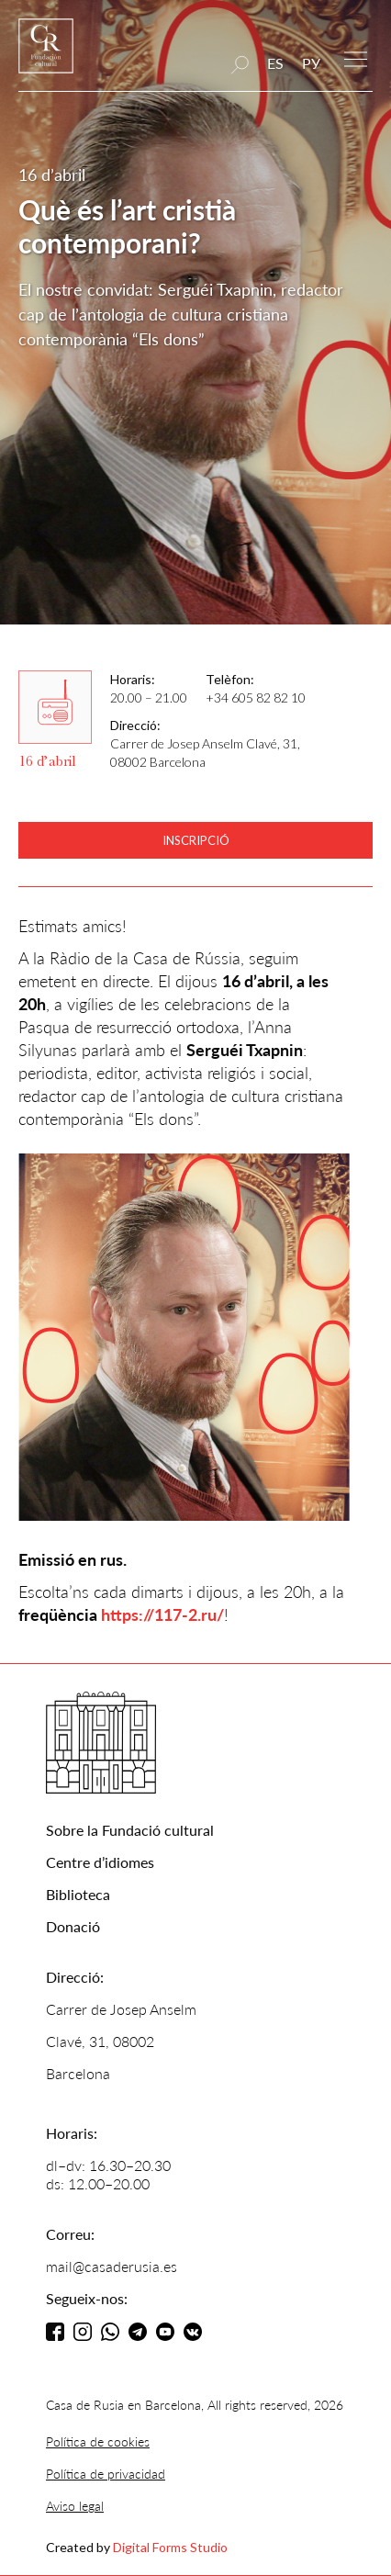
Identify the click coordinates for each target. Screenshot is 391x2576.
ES (275, 63)
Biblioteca (78, 1894)
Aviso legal (75, 2506)
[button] (356, 57)
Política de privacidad (105, 2473)
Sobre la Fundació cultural (130, 1830)
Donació (73, 1926)
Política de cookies (98, 2441)
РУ (311, 63)
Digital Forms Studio (170, 2547)
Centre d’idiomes (100, 1862)
